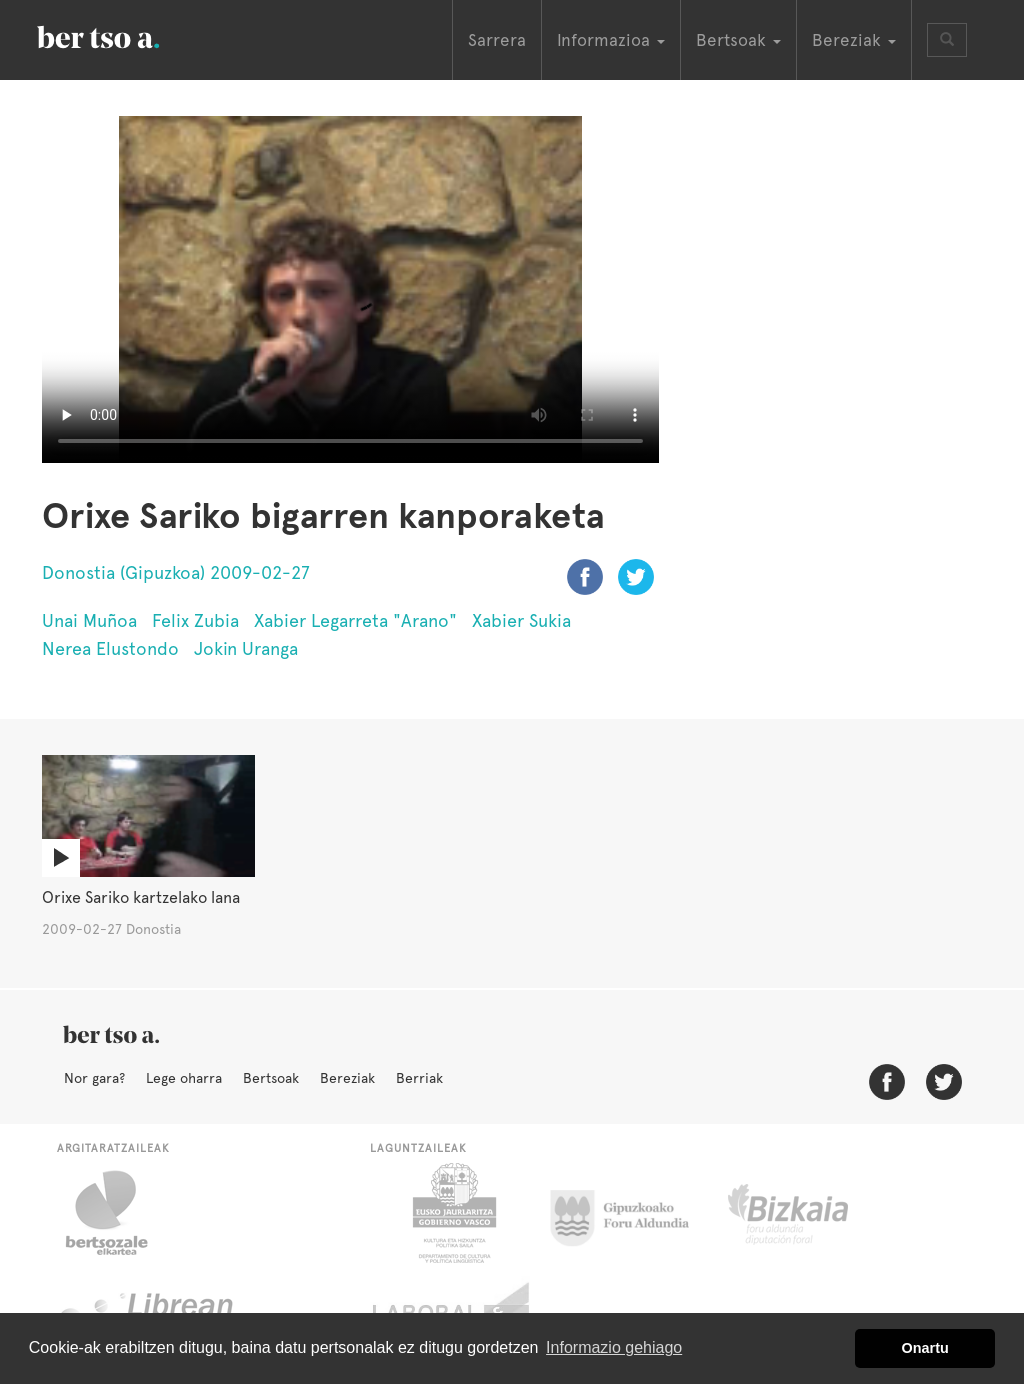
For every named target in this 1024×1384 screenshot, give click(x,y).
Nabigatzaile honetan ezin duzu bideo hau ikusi (350, 289)
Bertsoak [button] (738, 40)
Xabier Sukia (521, 620)
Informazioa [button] (611, 40)
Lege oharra (184, 1078)
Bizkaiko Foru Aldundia (810, 1213)
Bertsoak (271, 1078)
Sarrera (497, 40)
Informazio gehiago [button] (614, 1347)
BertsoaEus (127, 35)
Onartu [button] (925, 1348)
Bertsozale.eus (119, 1213)
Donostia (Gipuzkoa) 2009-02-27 (176, 572)
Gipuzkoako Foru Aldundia (631, 1213)
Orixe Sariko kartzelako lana (141, 897)
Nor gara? (94, 1078)
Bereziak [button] (854, 40)
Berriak (419, 1078)
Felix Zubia (195, 620)
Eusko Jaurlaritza (452, 1213)
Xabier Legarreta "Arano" (355, 620)
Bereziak (347, 1078)
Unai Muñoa (89, 620)
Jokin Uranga (246, 648)
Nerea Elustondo (110, 648)
